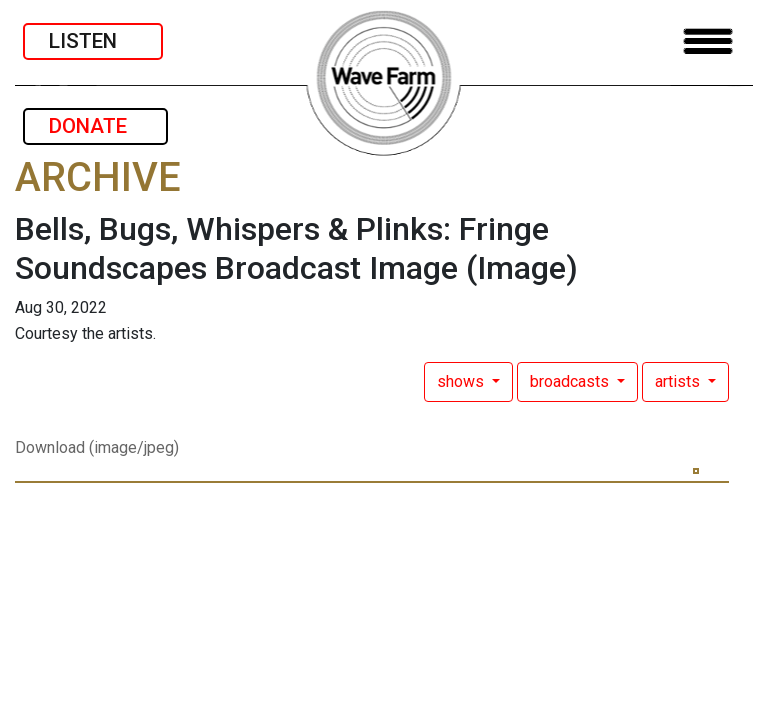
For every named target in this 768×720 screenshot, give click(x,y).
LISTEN (93, 41)
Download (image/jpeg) (97, 447)
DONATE (95, 126)
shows (462, 381)
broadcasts (571, 381)
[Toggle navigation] (708, 41)
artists (679, 381)
